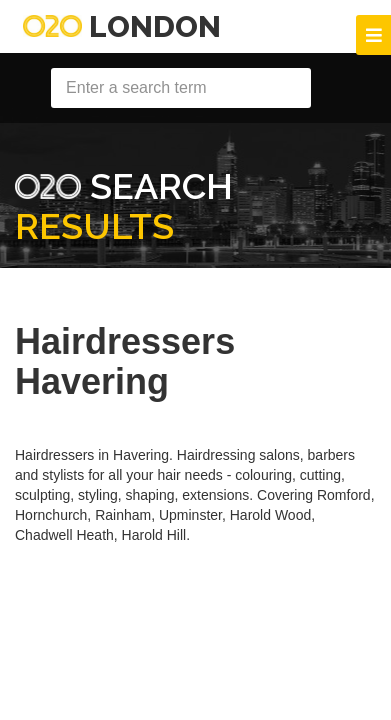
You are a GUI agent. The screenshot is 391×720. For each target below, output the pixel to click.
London (121, 26)
